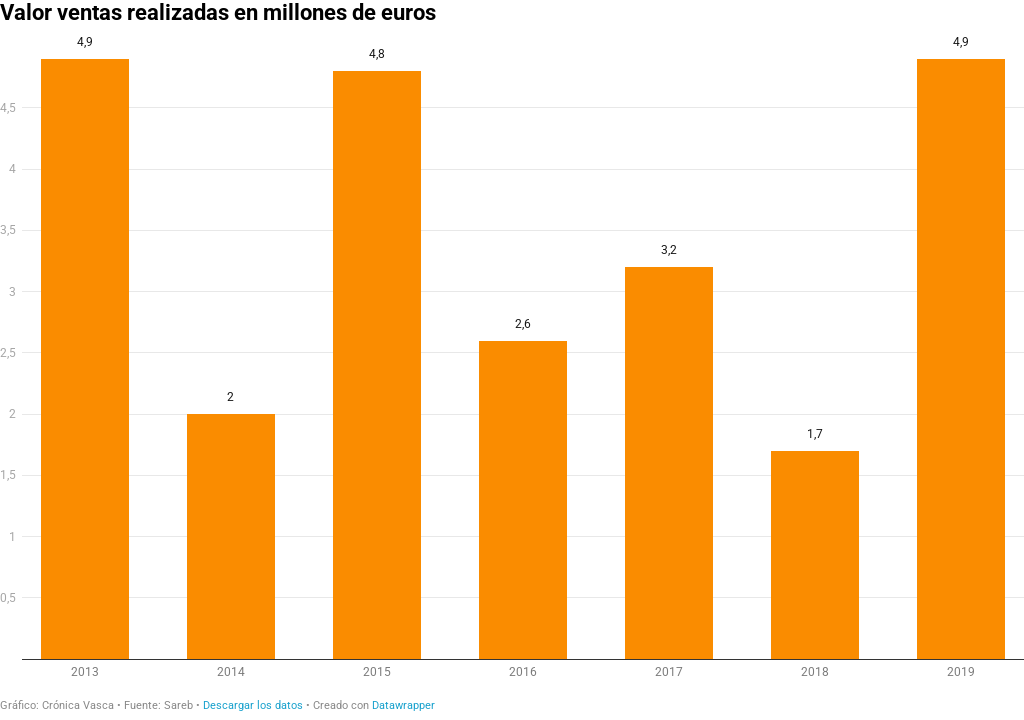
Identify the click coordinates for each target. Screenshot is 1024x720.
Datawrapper (403, 705)
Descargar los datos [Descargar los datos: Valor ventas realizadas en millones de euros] (253, 705)
